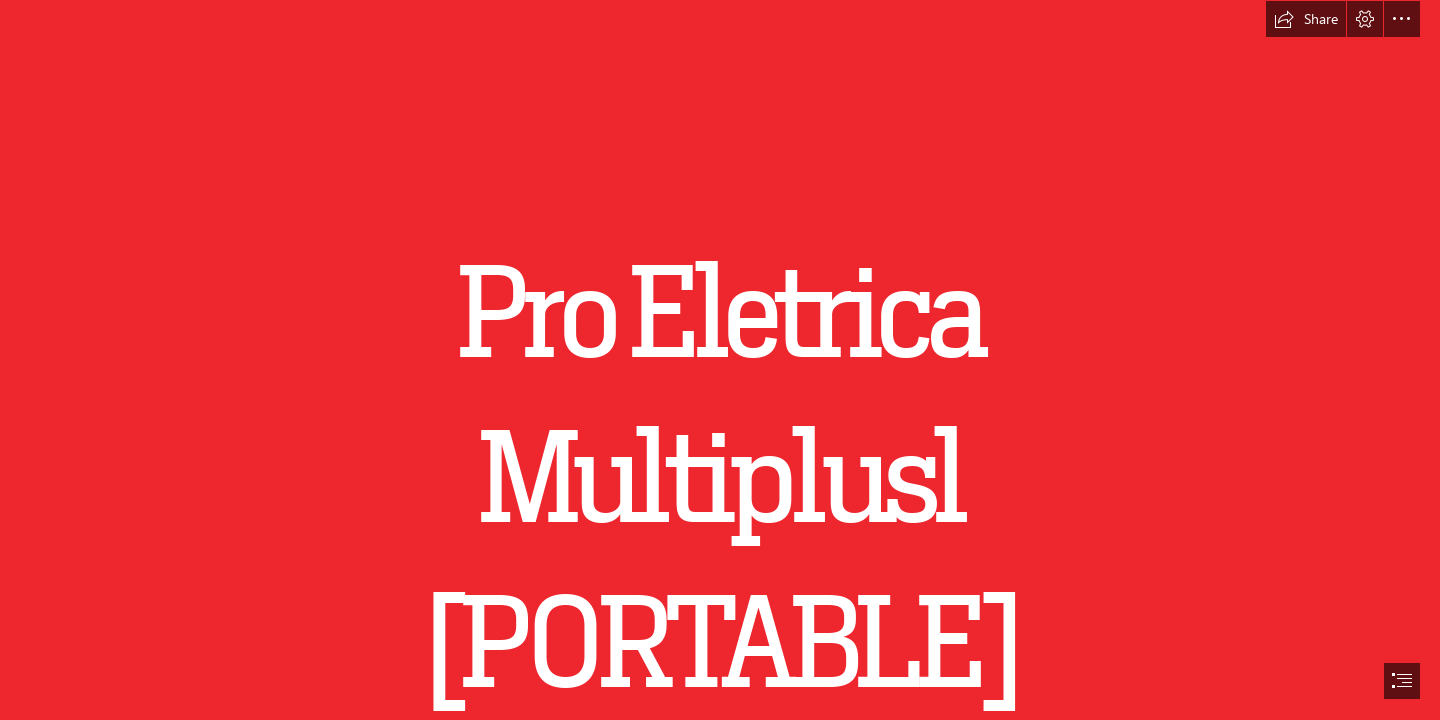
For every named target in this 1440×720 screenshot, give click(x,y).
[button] (1306, 19)
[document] (720, 360)
